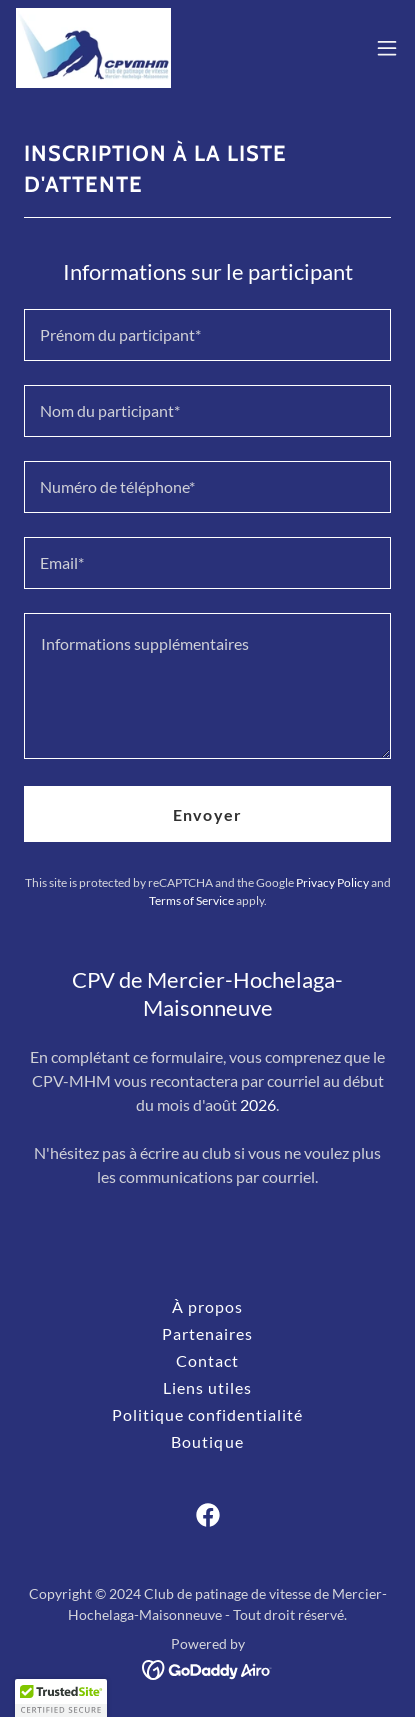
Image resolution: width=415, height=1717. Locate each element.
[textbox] (207, 335)
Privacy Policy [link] (332, 882)
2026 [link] (258, 1104)
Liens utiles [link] (207, 1387)
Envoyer (207, 814)
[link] (93, 48)
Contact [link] (207, 1360)
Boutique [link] (207, 1441)
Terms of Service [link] (191, 900)
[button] (387, 48)
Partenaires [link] (207, 1333)
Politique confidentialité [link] (207, 1414)
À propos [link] (207, 1306)
